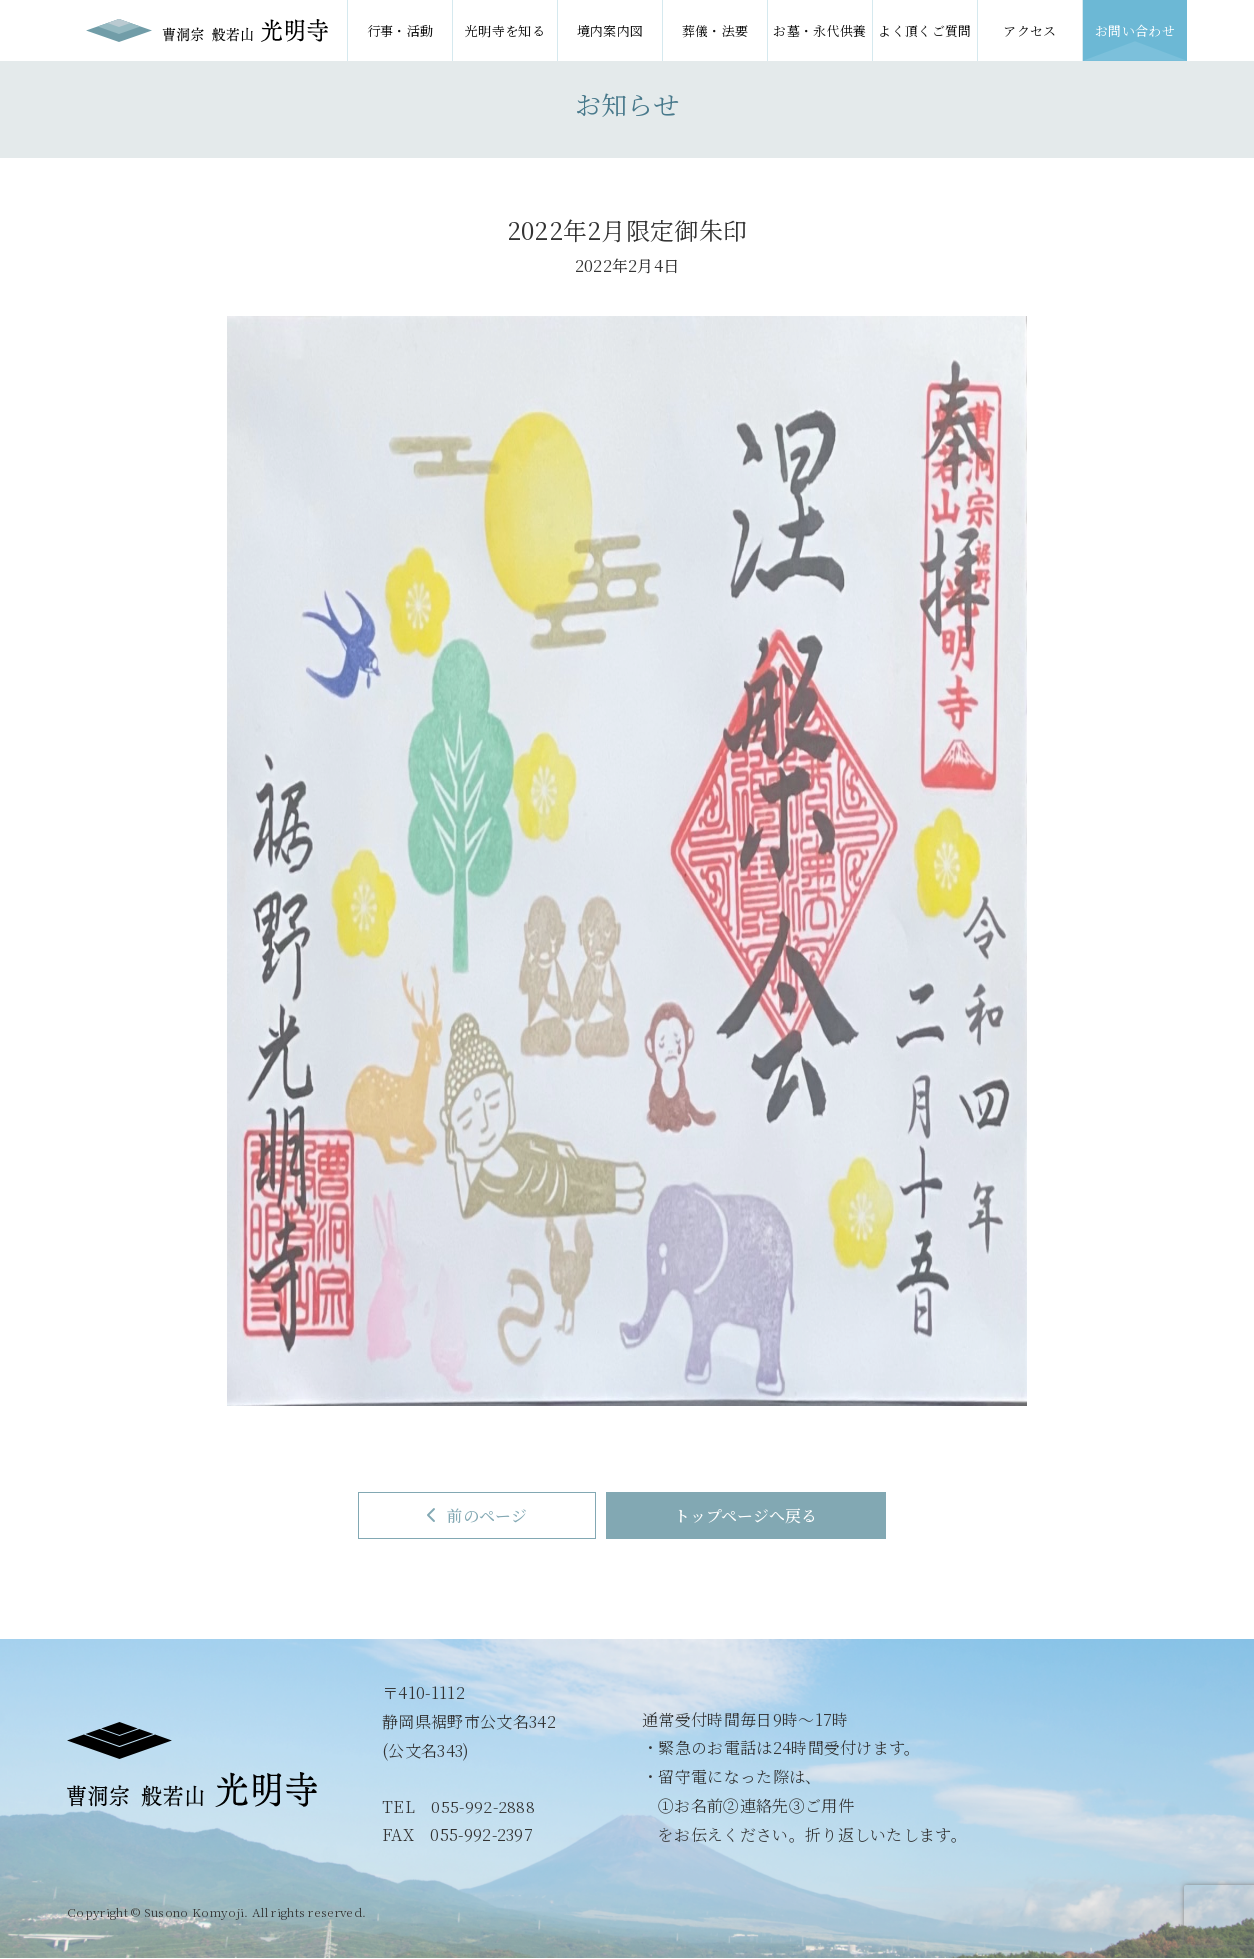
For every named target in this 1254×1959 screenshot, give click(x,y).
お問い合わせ (1135, 30)
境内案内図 (610, 30)
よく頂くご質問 (924, 30)
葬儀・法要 (715, 30)
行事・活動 (400, 30)
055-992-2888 (483, 1806)
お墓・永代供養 (819, 30)
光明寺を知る (505, 30)
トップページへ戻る (748, 1515)
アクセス (1029, 30)
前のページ (475, 1515)
